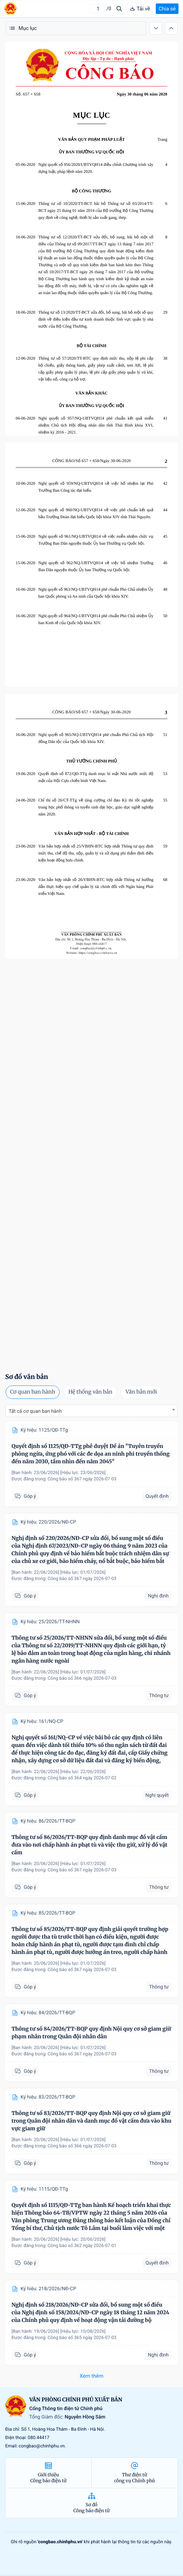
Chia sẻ (167, 9)
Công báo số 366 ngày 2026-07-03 (82, 1678)
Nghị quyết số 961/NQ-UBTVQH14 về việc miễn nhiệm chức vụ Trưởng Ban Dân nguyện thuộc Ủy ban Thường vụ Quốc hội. (95, 540)
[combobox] (91, 1411)
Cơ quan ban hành (32, 1392)
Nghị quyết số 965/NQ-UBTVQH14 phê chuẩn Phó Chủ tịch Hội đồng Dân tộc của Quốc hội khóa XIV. (95, 738)
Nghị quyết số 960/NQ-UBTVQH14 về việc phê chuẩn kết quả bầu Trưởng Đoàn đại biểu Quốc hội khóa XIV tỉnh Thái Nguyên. (95, 513)
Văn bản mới (141, 1392)
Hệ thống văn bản (90, 1392)
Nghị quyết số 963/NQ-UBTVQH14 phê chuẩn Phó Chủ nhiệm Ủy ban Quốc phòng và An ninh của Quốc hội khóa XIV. (95, 593)
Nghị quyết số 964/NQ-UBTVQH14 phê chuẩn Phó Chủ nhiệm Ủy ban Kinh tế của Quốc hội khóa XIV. (95, 619)
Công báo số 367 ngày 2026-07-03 (82, 1479)
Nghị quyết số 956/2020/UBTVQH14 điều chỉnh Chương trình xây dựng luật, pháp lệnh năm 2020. (95, 168)
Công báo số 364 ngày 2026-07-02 (82, 1778)
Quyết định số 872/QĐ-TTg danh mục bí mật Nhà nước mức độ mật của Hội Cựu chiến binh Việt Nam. (95, 777)
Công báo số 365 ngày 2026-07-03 (82, 2337)
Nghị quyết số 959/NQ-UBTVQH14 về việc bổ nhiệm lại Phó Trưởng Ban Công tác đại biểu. (95, 487)
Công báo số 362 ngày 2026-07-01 (82, 2245)
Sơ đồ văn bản (26, 1377)
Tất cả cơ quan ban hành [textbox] (35, 1411)
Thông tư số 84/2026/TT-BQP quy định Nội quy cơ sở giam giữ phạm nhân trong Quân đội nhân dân (91, 2033)
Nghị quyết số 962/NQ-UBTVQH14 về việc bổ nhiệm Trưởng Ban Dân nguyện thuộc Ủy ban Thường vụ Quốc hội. (95, 566)
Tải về (140, 9)
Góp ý (25, 1497)
